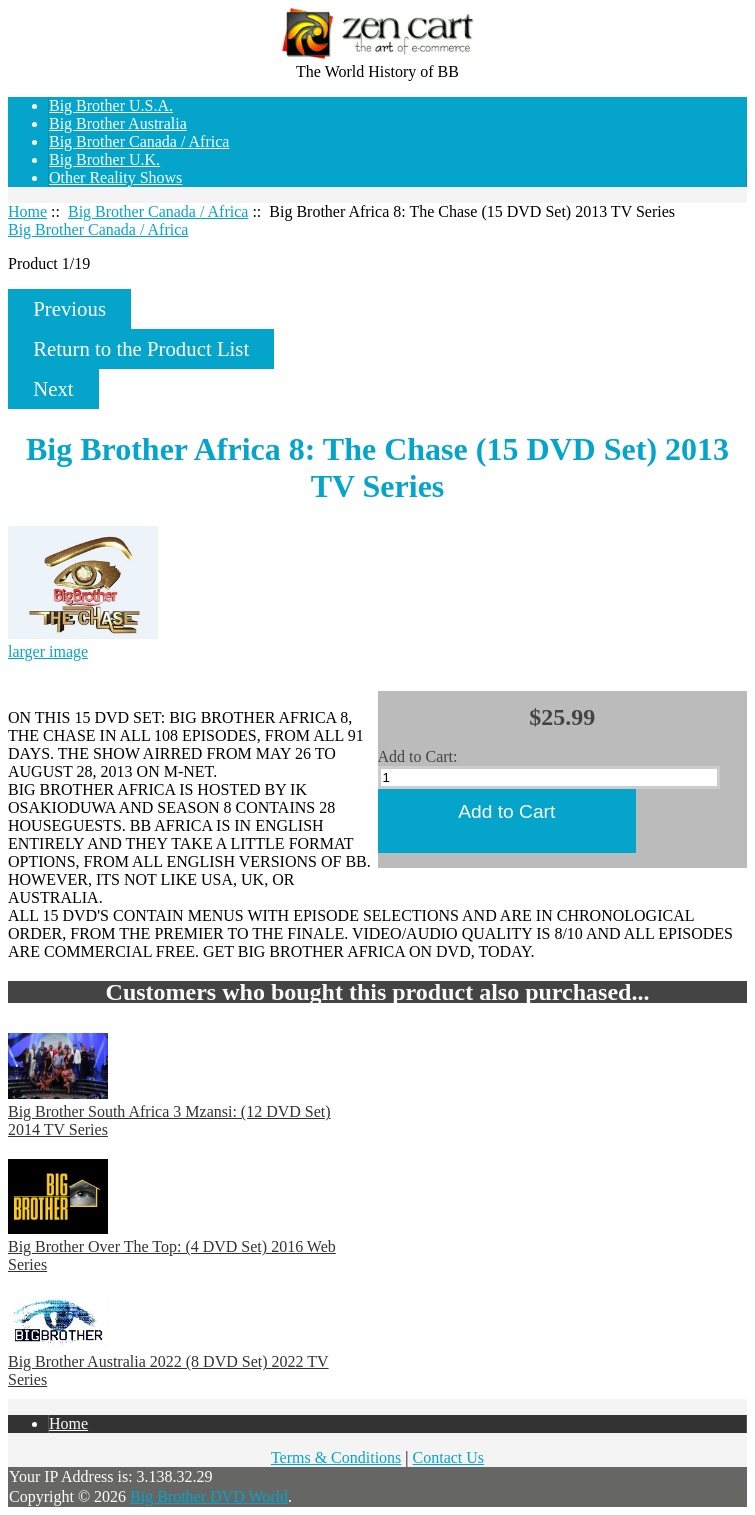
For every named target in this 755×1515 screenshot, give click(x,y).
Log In (733, 39)
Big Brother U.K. (104, 159)
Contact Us (449, 1457)
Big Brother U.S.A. (111, 105)
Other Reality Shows (115, 177)
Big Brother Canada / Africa (158, 211)
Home (735, 21)
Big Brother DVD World (209, 1496)
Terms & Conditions (336, 1457)
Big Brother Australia (118, 123)
